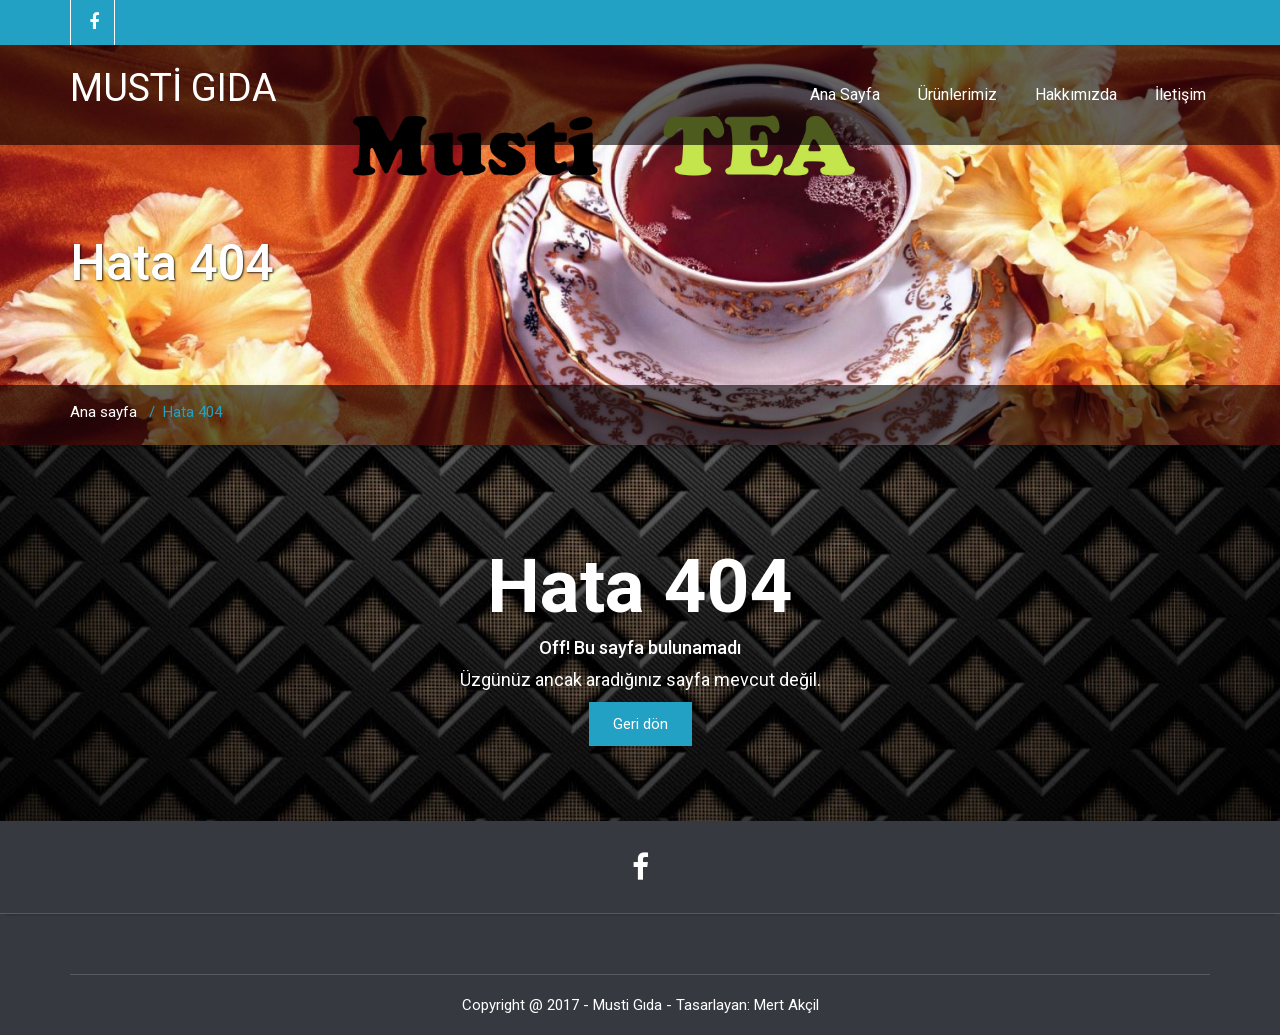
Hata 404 (192, 412)
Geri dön (640, 724)
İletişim (1180, 94)
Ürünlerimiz (957, 94)
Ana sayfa (103, 412)
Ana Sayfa (845, 94)
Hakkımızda (1076, 94)
